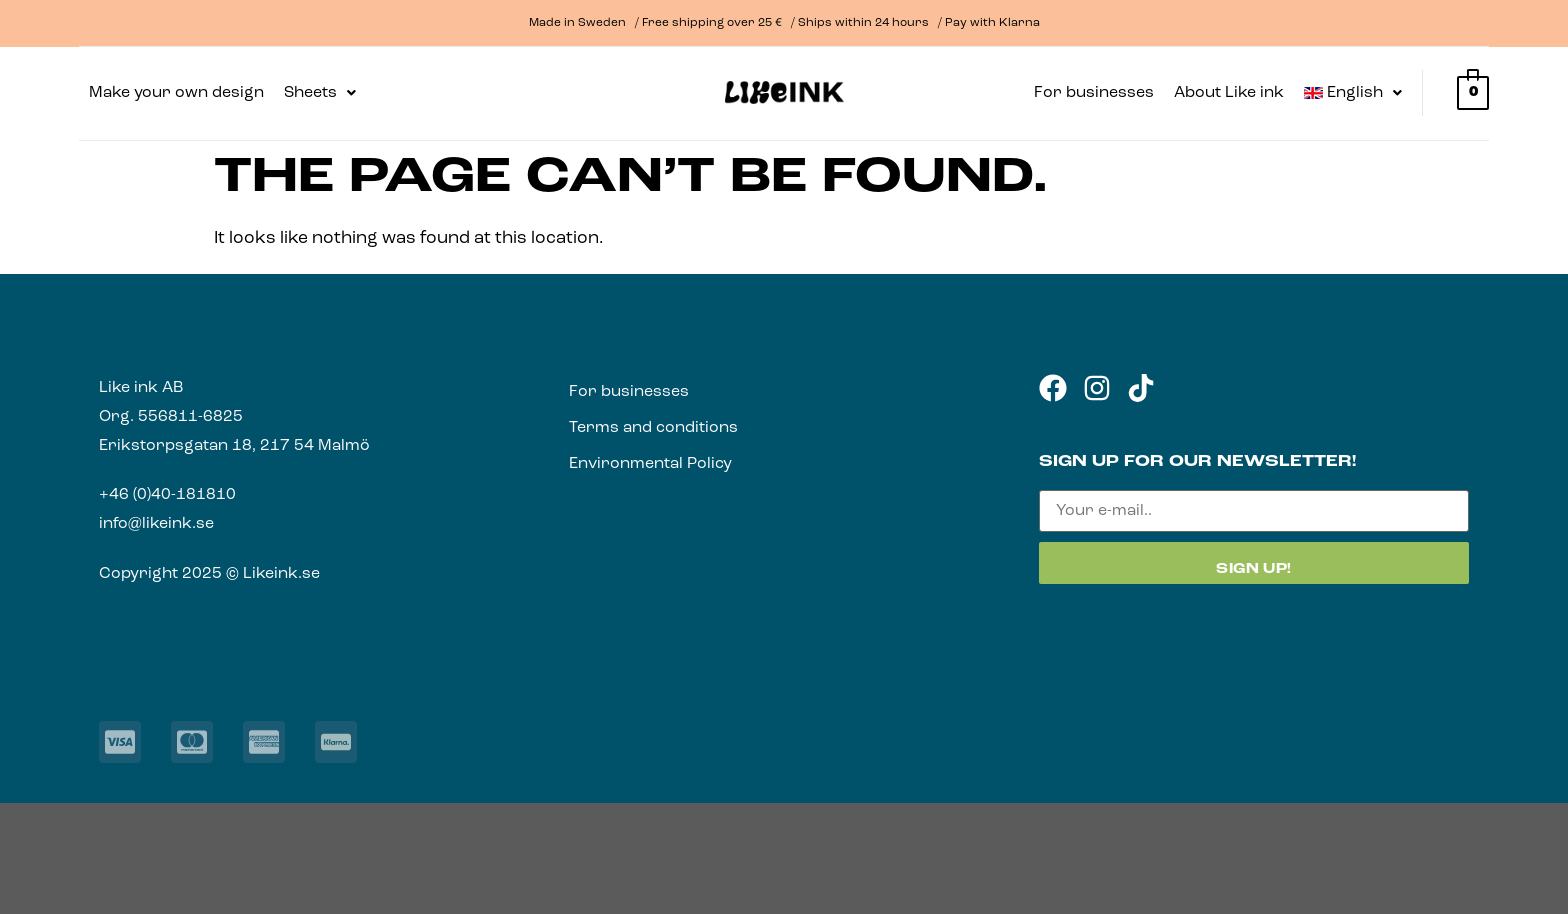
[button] (320, 93)
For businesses (1094, 93)
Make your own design (176, 93)
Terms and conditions (653, 428)
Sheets (320, 93)
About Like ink (1229, 93)
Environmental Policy (650, 464)
